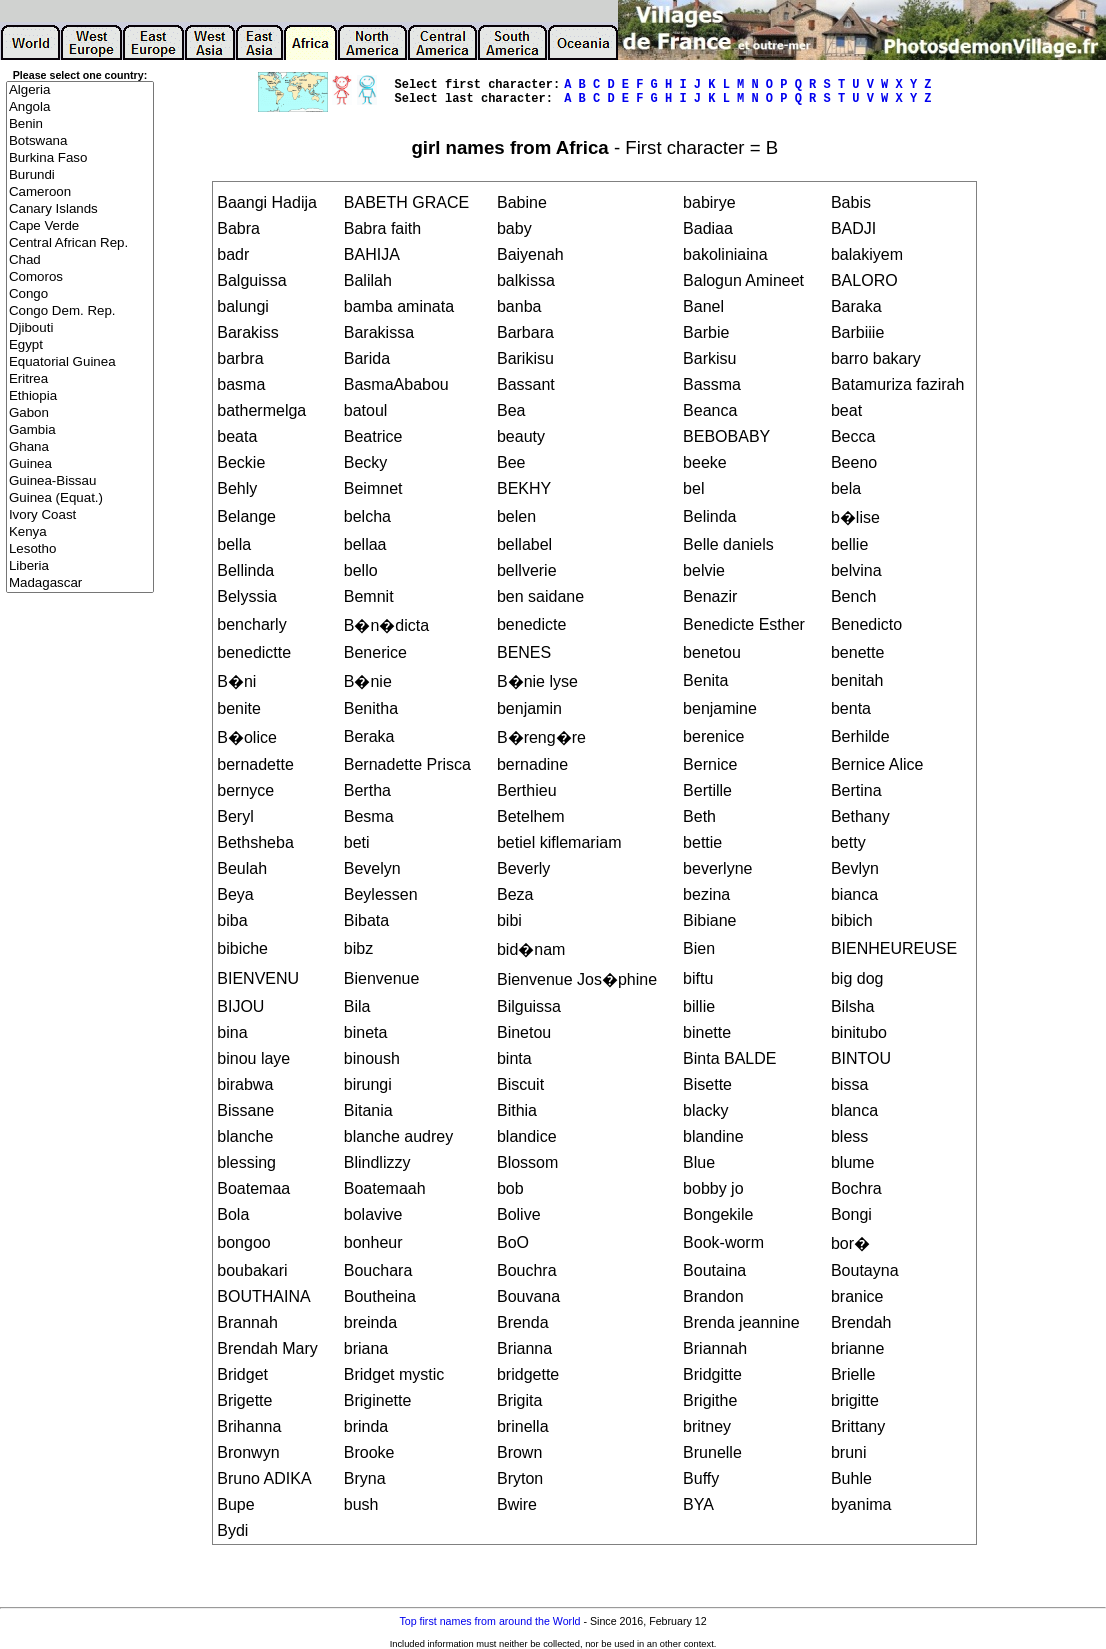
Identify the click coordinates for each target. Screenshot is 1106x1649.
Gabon (80, 413)
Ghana (80, 447)
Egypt (80, 345)
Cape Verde (80, 226)
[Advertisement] (80, 916)
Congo (80, 294)
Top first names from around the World (489, 1621)
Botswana (80, 141)
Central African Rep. (80, 243)
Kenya (80, 532)
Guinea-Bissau (80, 481)
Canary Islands (80, 209)
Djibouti (80, 328)
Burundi (80, 175)
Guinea (80, 464)
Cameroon (80, 192)
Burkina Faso (80, 158)
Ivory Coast (80, 515)
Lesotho (80, 549)
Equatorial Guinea (80, 362)
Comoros (80, 277)
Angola (80, 107)
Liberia (80, 566)
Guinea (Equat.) (80, 498)
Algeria (80, 90)
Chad (80, 260)
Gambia (80, 430)
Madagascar (80, 583)
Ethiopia (80, 396)
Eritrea (80, 379)
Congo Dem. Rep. (80, 311)
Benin (80, 124)
